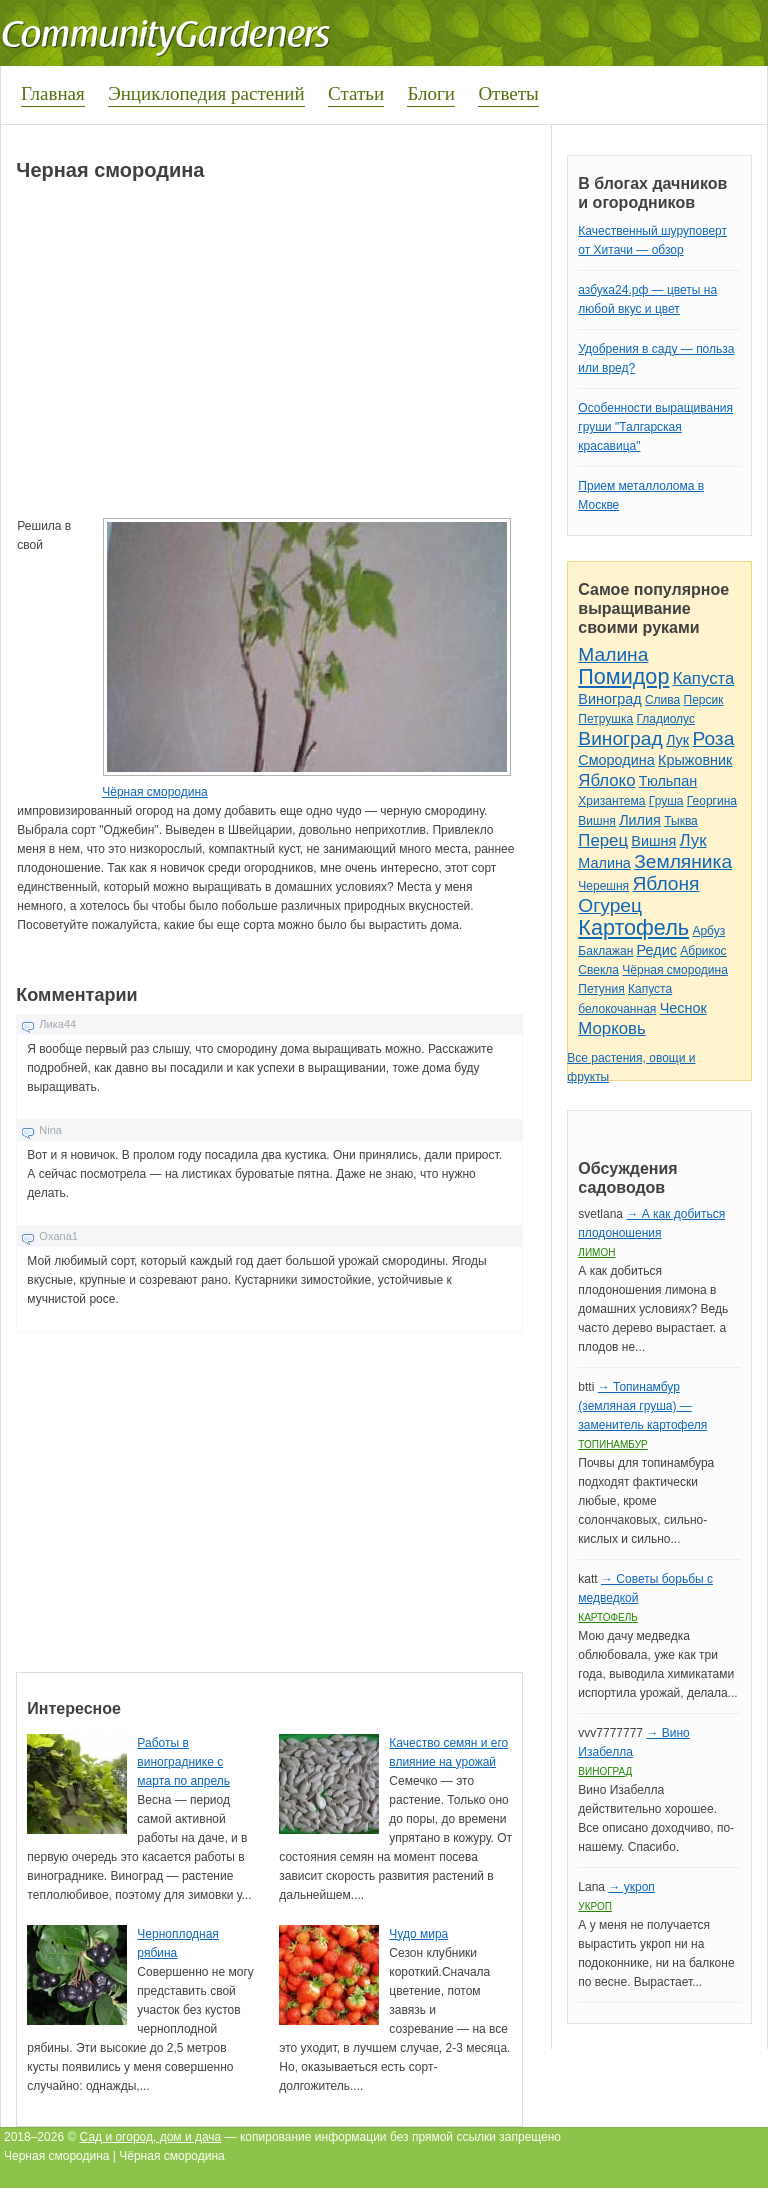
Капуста (704, 678)
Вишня (596, 821)
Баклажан (605, 951)
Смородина (616, 760)
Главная (53, 93)
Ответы (508, 93)
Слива (662, 700)
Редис (657, 950)
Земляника (683, 861)
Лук (677, 740)
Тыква (681, 821)
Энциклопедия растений (206, 93)
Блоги (431, 93)
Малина (613, 654)
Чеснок (683, 1008)
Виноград (609, 699)
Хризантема (611, 801)
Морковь (611, 1028)
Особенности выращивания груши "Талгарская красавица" (655, 427)
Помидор (623, 676)
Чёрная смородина (155, 792)
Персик (704, 700)
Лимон (596, 1252)
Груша (666, 801)
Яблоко (606, 780)
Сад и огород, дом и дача (151, 2137)
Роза (713, 738)
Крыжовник (695, 760)
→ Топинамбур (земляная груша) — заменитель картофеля (642, 1406)
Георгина (712, 801)
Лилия (640, 820)
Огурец (610, 905)
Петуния (601, 989)
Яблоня (665, 883)
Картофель (633, 927)
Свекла (598, 970)
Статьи (356, 93)
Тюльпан (668, 781)
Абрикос (703, 951)
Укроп (595, 1906)
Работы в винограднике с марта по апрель (183, 1762)
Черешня (603, 886)
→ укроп (631, 1887)
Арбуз (708, 931)
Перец (603, 840)
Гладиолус (665, 719)
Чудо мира (418, 1934)
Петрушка (605, 719)
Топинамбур (612, 1444)
